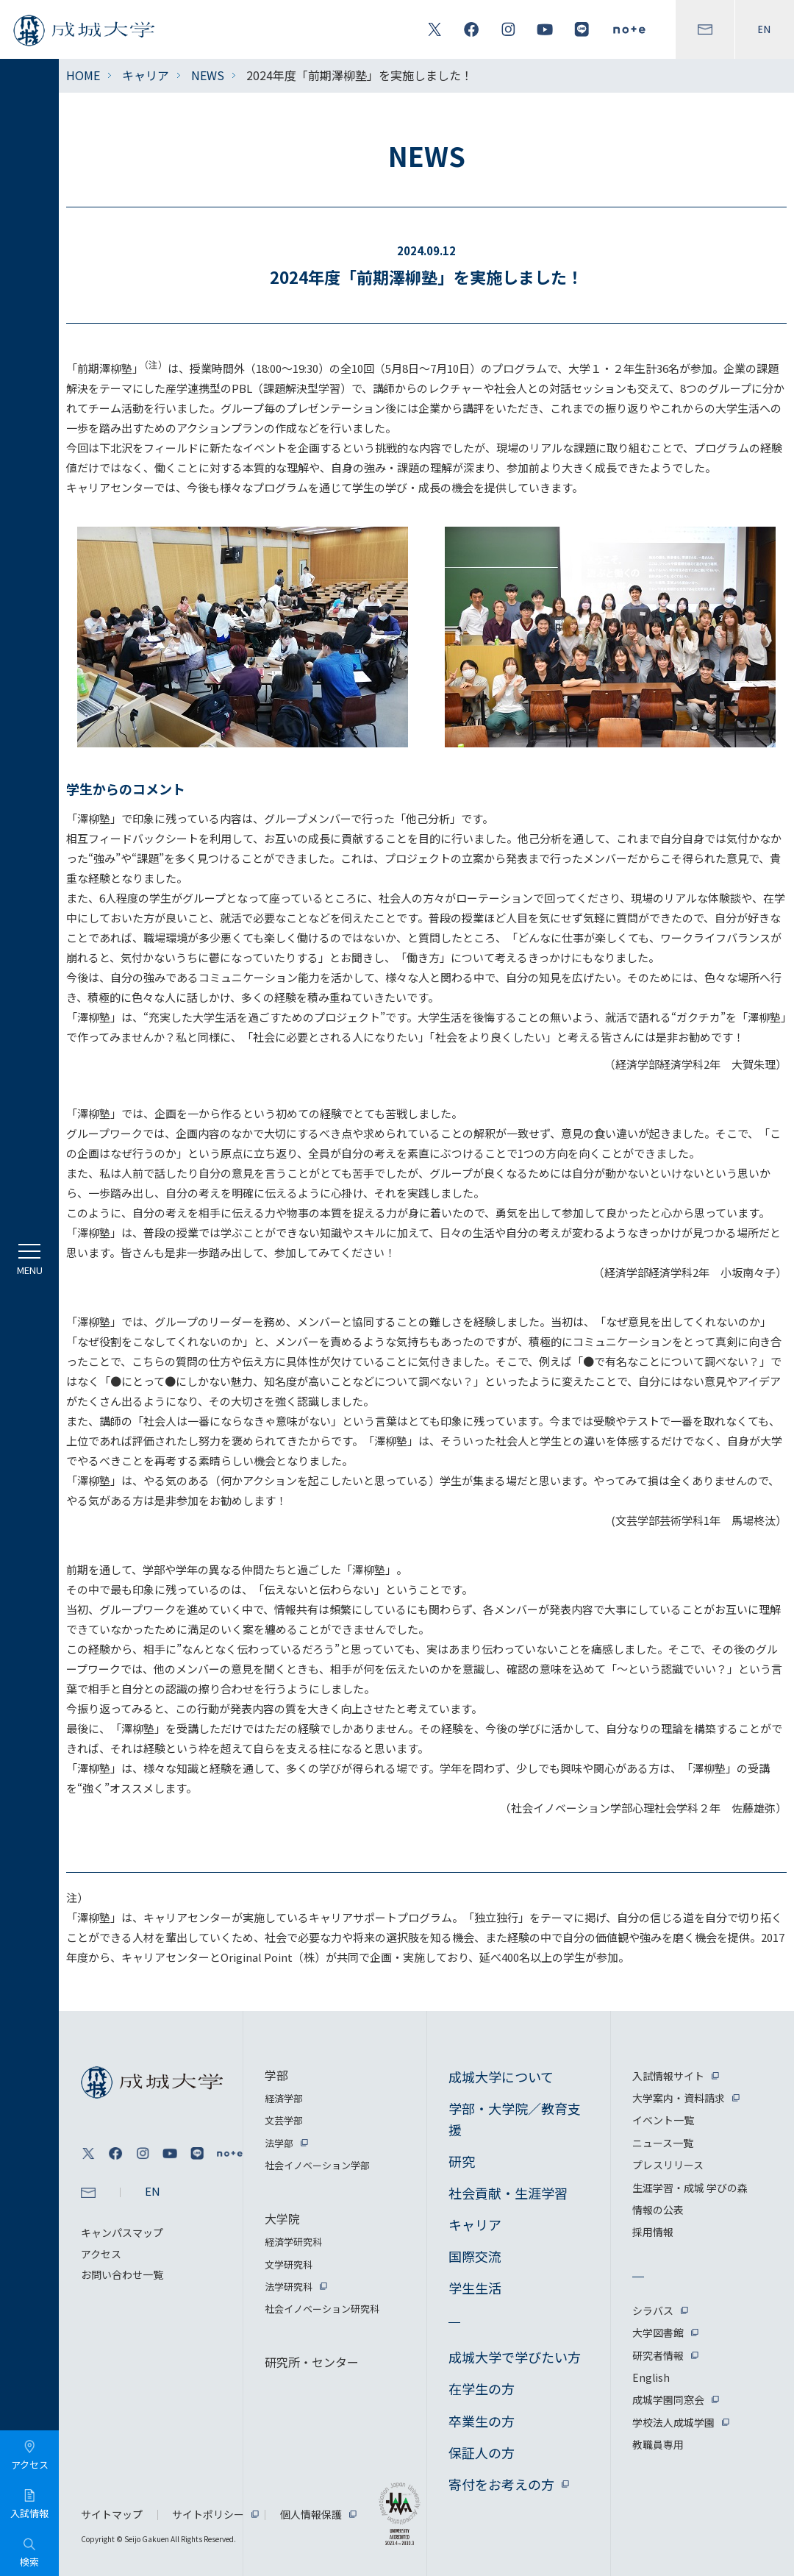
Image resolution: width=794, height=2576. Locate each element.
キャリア (145, 75)
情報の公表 (658, 2209)
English (651, 2377)
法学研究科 (288, 2287)
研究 (461, 2161)
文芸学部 (284, 2120)
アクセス (101, 2253)
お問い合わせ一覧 (122, 2274)
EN (764, 29)
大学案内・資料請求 (678, 2098)
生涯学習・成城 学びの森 (690, 2187)
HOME (83, 75)
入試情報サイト (668, 2075)
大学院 (282, 2218)
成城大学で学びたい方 (514, 2356)
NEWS (207, 75)
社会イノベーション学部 (317, 2165)
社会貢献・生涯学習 (508, 2192)
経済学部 (284, 2098)
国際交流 (474, 2256)
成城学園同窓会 (668, 2399)
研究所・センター (312, 2362)
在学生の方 (481, 2388)
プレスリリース (668, 2164)
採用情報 (652, 2231)
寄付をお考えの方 (501, 2484)
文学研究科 (288, 2264)
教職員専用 (658, 2444)
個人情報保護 (311, 2514)
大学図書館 (658, 2332)
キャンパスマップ (122, 2232)
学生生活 (474, 2287)
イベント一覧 (663, 2120)
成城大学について (501, 2076)
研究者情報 (658, 2355)
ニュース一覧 (662, 2142)
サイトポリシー (208, 2514)
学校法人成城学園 (673, 2422)
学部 (276, 2075)
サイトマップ (112, 2514)
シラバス (652, 2310)
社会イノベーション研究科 (322, 2309)
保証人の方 (481, 2452)
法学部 (279, 2143)
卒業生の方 (481, 2420)
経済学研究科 (293, 2242)
